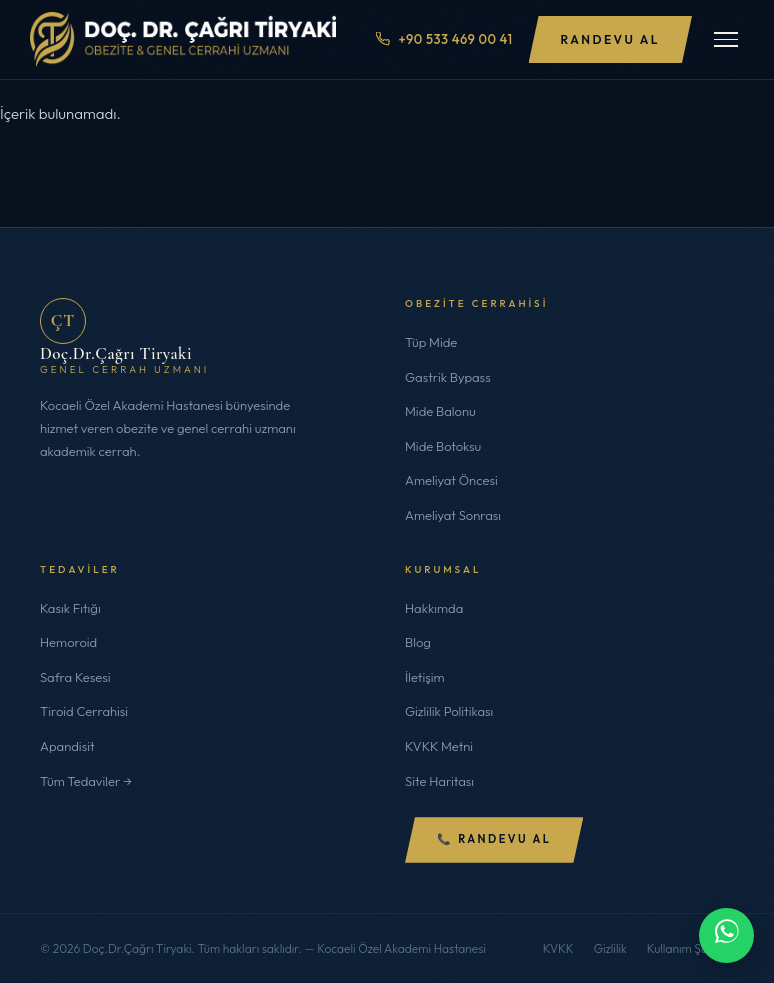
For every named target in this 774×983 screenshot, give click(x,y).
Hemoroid (68, 642)
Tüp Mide (431, 342)
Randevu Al (610, 39)
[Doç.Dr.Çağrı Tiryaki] (183, 39)
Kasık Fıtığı (70, 608)
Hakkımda (434, 608)
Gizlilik (610, 948)
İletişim (425, 677)
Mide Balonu (440, 411)
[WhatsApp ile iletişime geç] (726, 935)
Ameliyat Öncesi (451, 480)
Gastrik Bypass (448, 377)
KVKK (558, 948)
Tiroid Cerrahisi (84, 711)
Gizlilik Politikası (449, 711)
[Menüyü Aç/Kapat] (726, 39)
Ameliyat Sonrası (453, 515)
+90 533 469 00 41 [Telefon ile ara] (444, 39)
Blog (418, 642)
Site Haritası (439, 781)
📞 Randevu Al (494, 839)
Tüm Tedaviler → (86, 781)
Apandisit (67, 746)
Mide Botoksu (443, 446)
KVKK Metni (439, 746)
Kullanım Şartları (690, 948)
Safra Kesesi (75, 677)
